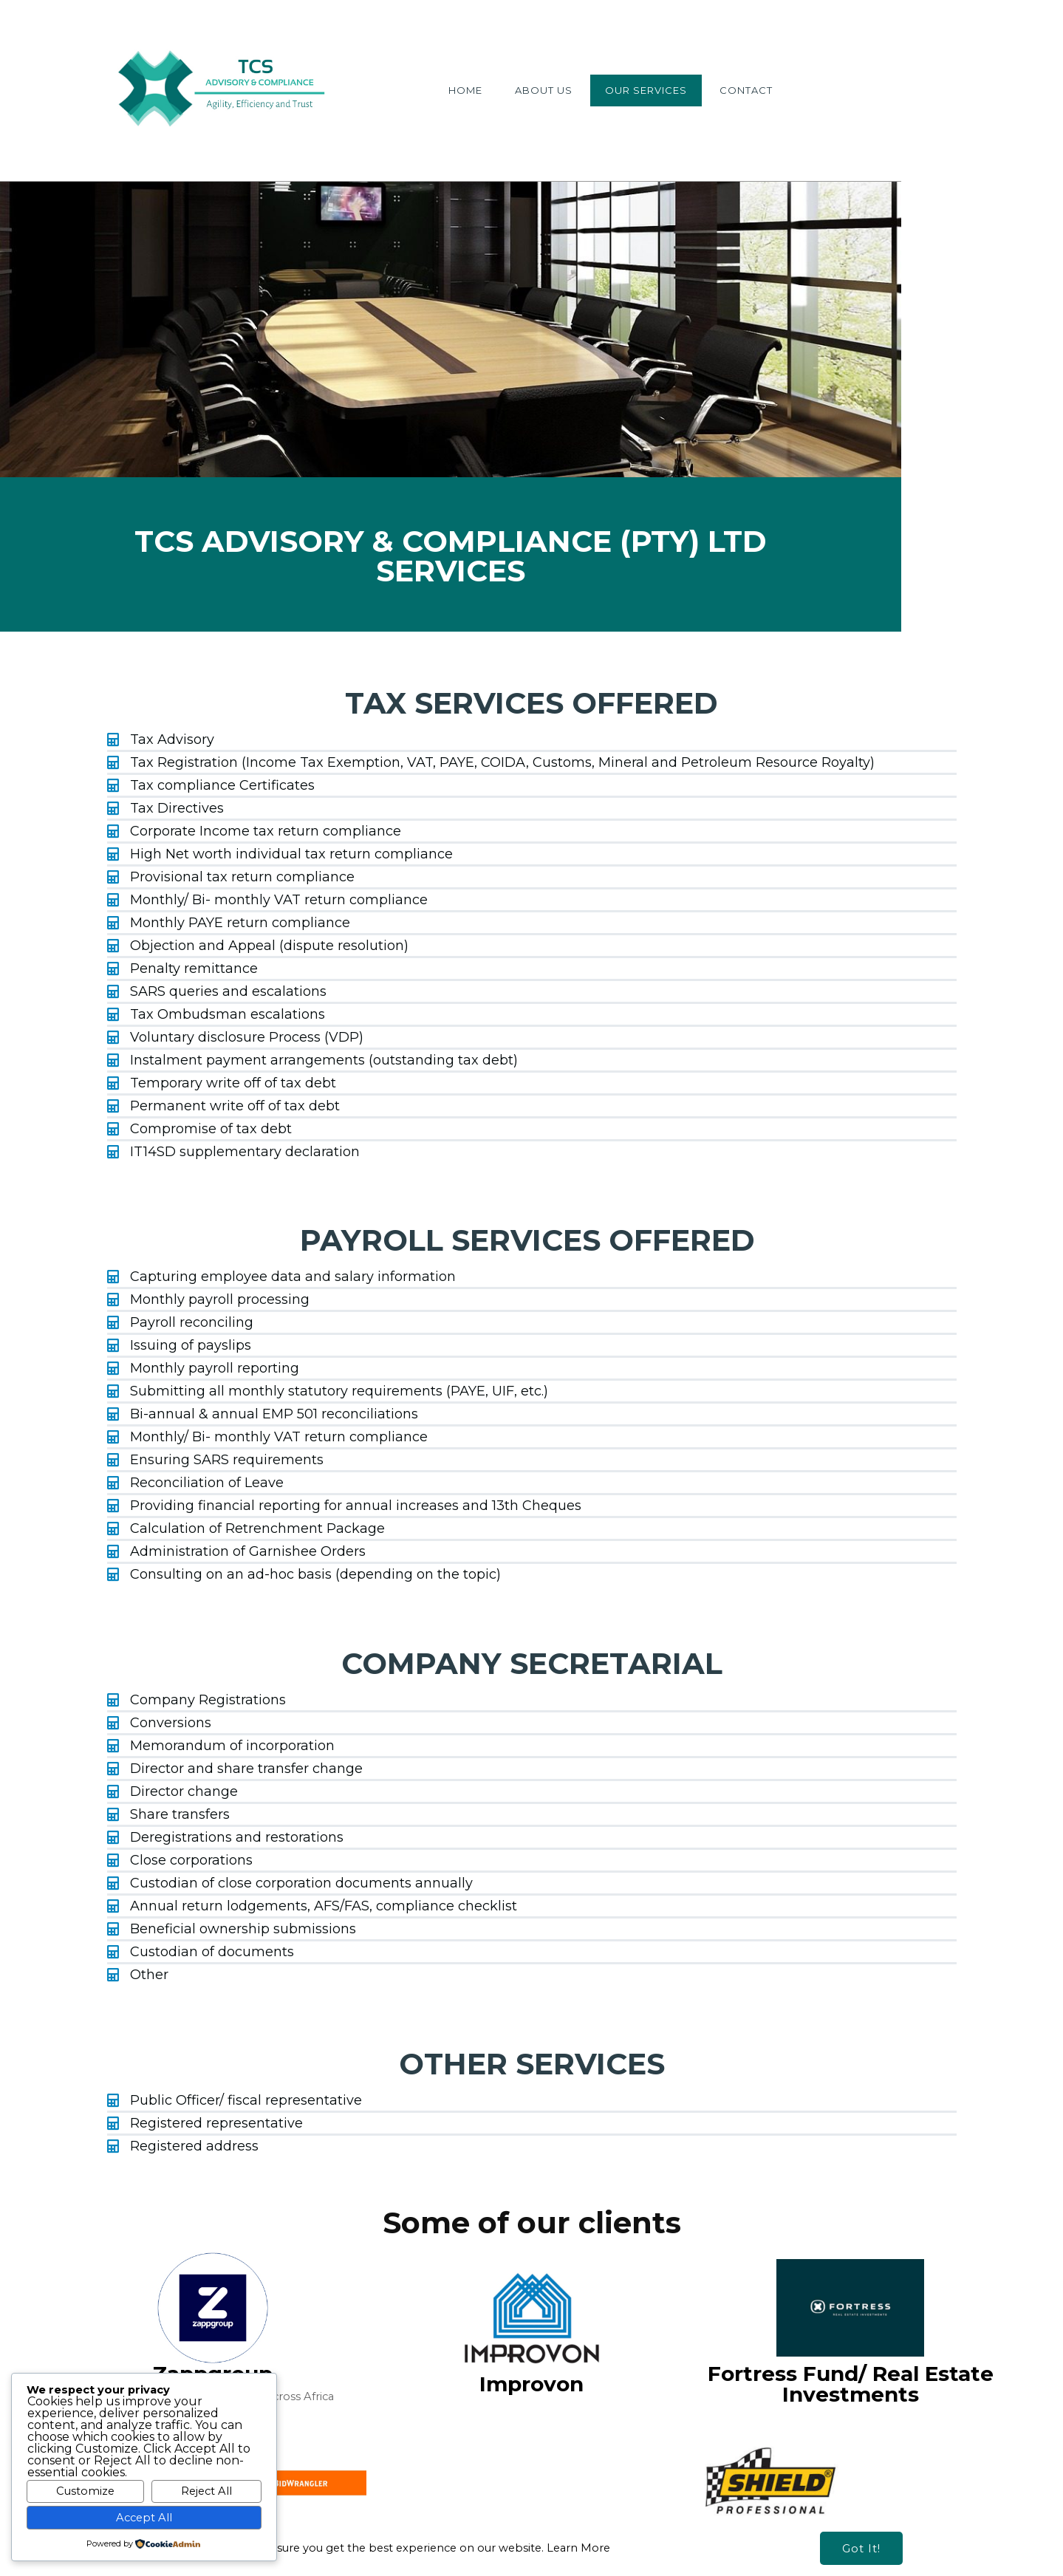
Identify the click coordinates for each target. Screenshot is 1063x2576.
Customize (85, 2491)
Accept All (144, 2517)
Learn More (578, 2511)
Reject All (206, 2491)
